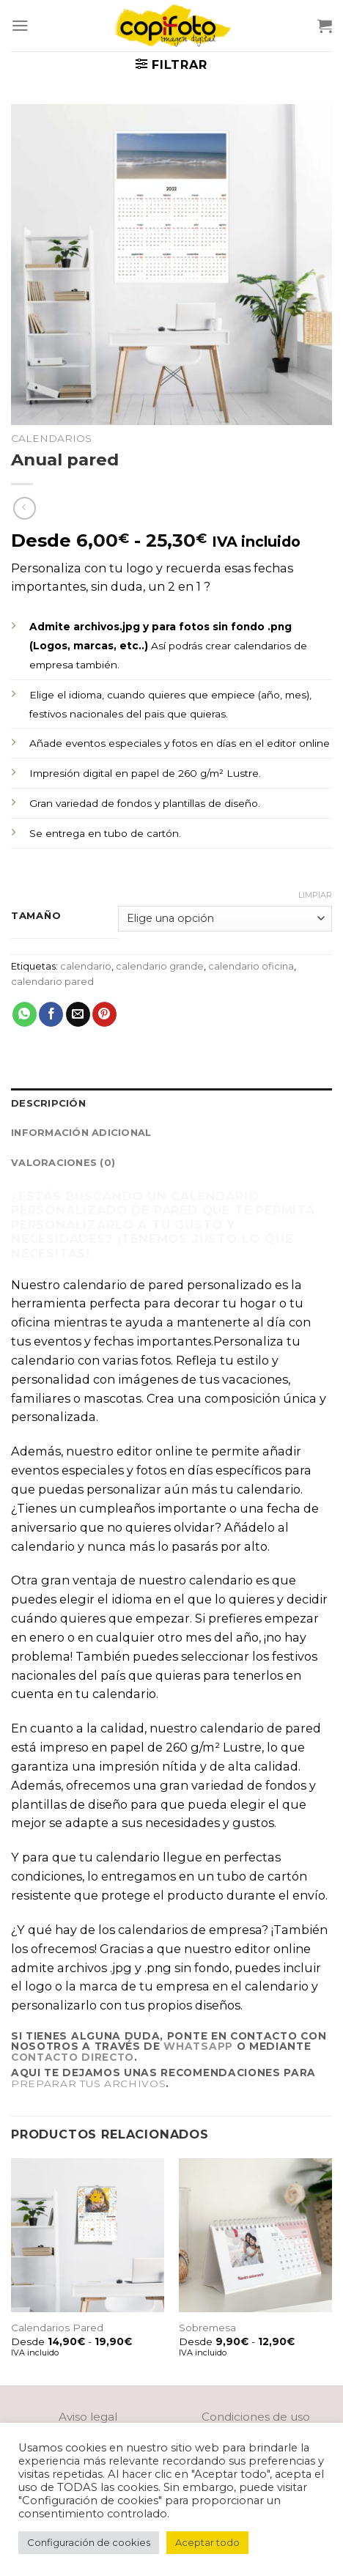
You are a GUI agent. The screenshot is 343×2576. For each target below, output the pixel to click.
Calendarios (51, 438)
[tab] (171, 1103)
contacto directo (72, 2057)
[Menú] (20, 25)
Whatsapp (198, 2046)
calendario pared (52, 981)
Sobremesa (207, 2327)
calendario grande (160, 966)
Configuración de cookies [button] (88, 2542)
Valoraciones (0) (63, 1162)
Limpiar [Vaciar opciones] (315, 895)
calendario (85, 966)
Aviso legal (88, 2417)
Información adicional (81, 1132)
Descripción (48, 1103)
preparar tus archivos (88, 2083)
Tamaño (36, 916)
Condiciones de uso (256, 2417)
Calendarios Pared (57, 2327)
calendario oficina (251, 966)
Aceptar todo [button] (207, 2542)
